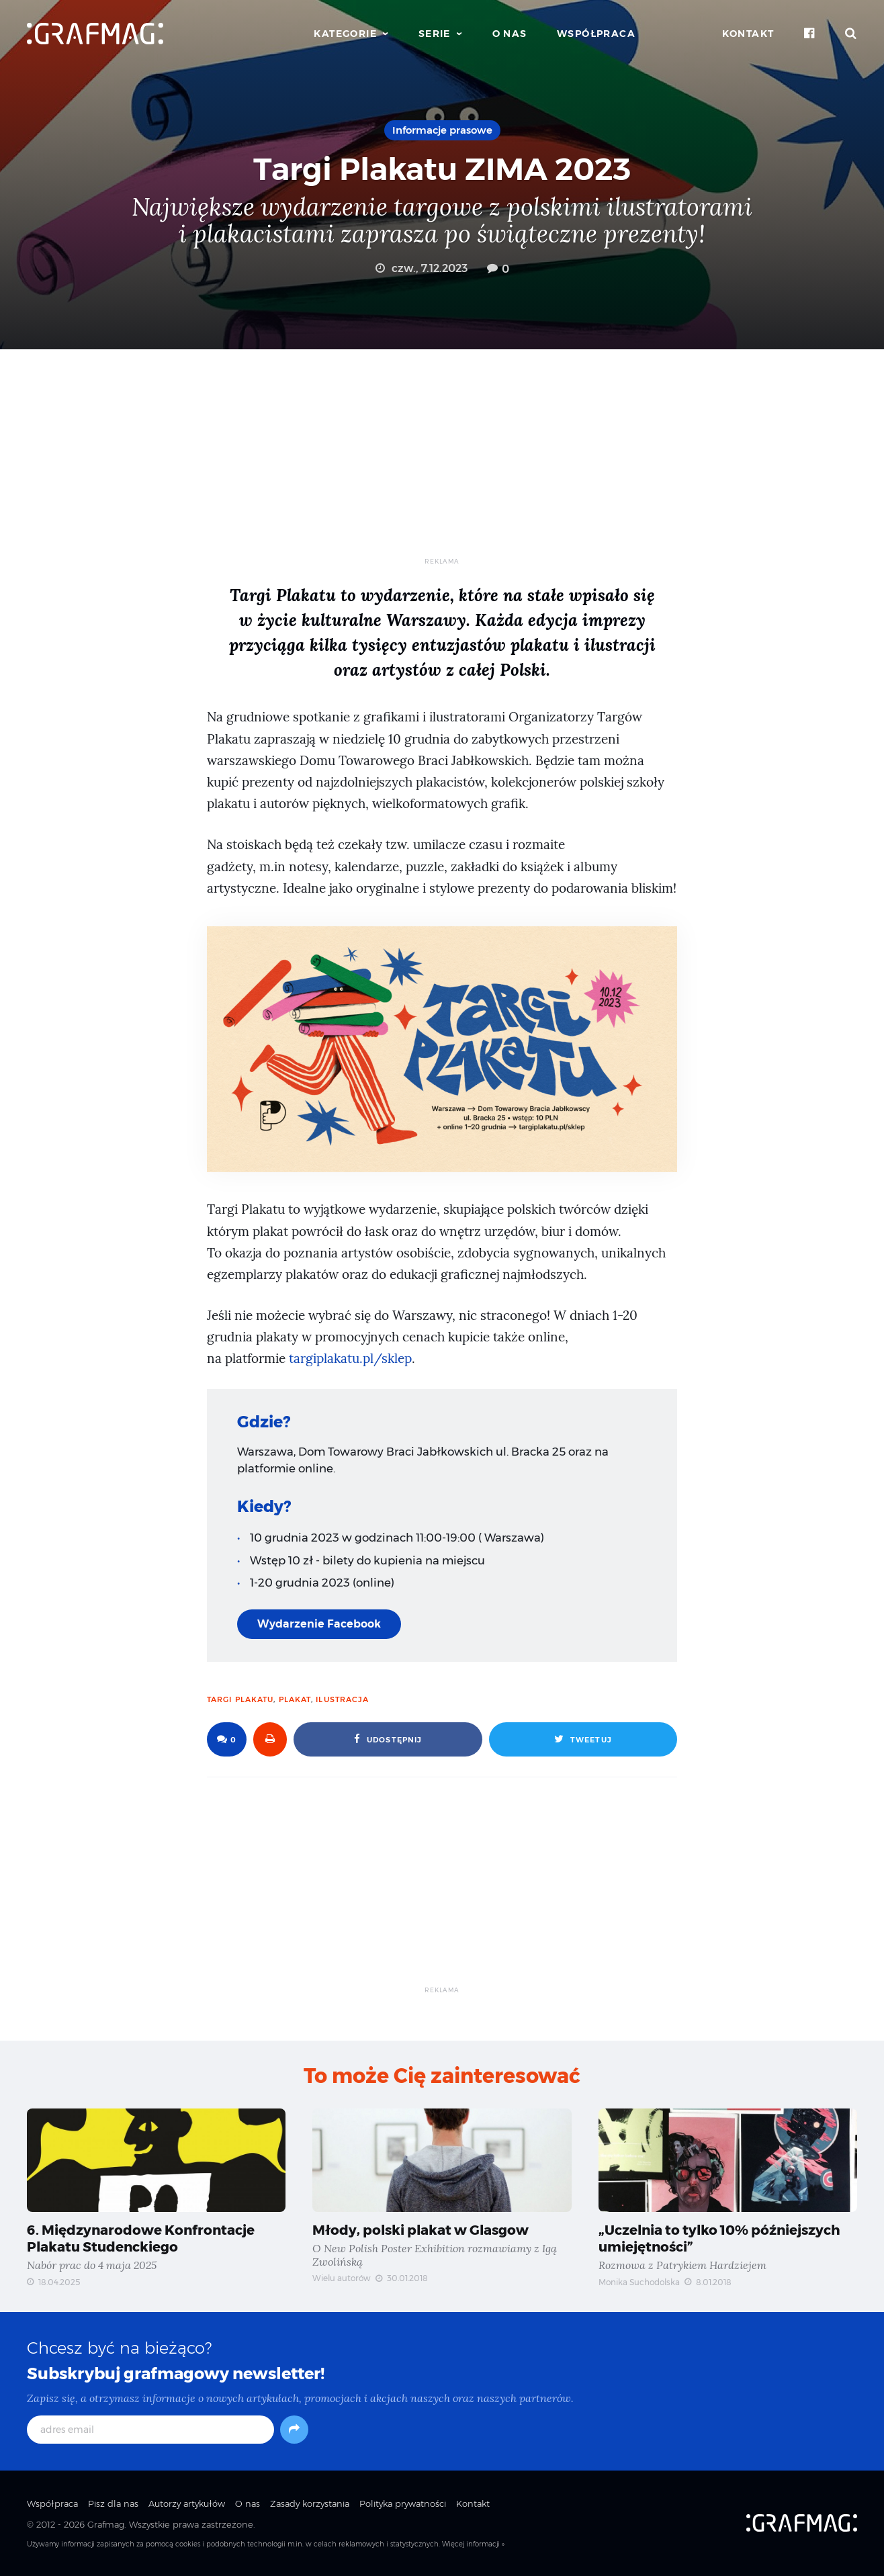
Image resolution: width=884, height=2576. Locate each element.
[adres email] (150, 2429)
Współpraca (596, 34)
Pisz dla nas (113, 2503)
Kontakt (748, 34)
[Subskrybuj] (294, 2429)
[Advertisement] (442, 463)
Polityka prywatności (402, 2503)
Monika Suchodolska (639, 2282)
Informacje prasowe (442, 130)
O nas (509, 34)
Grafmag (105, 2524)
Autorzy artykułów (186, 2503)
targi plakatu (240, 1699)
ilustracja (342, 1699)
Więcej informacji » (473, 2544)
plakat (295, 1699)
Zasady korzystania (309, 2503)
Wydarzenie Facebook (319, 1623)
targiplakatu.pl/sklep (350, 1358)
